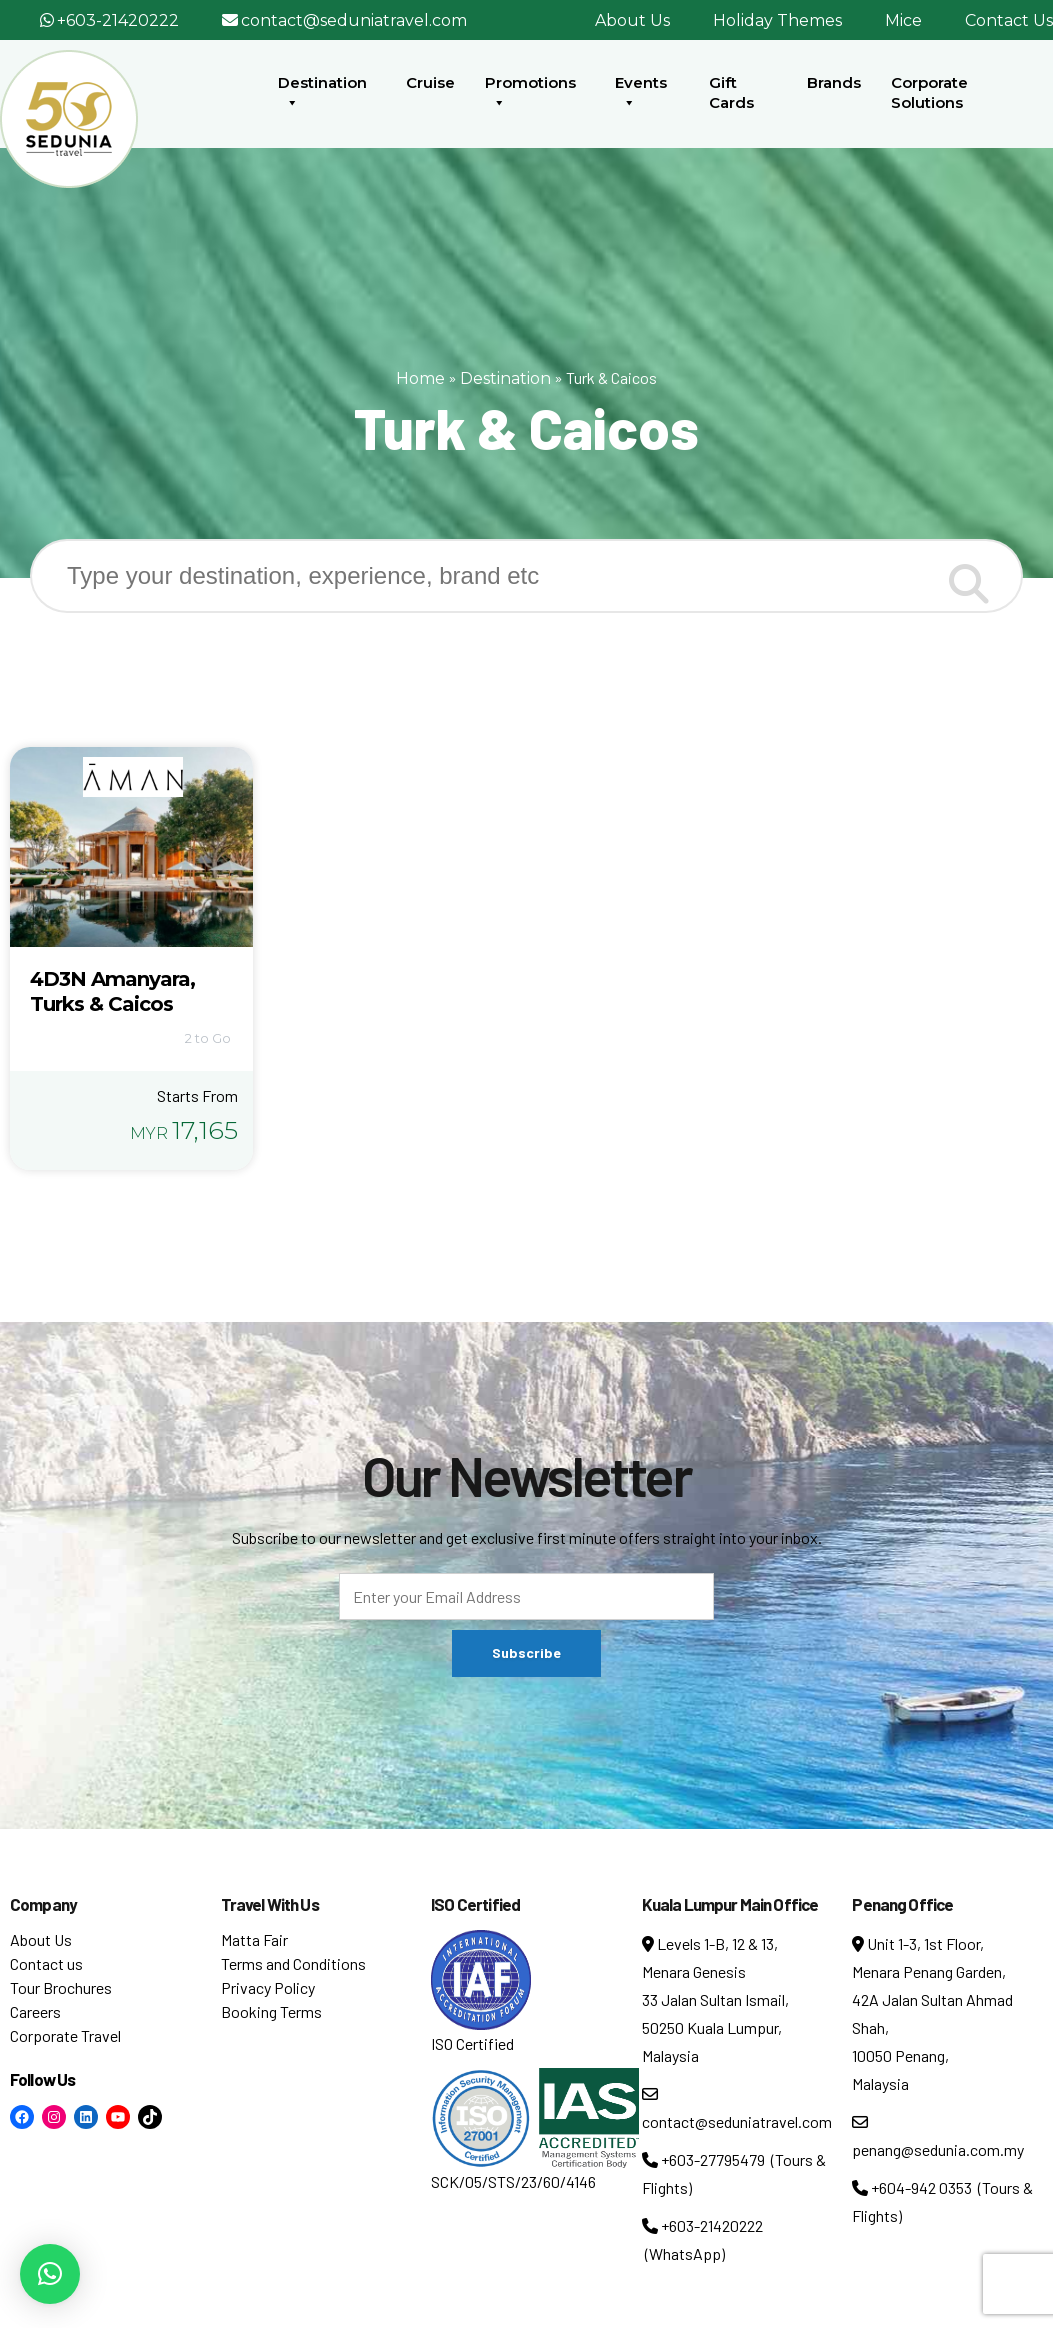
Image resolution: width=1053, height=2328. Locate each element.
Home (420, 378)
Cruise (430, 82)
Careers (35, 2011)
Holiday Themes (777, 20)
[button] (50, 2274)
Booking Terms (271, 2011)
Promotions (530, 93)
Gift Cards (731, 92)
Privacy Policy (268, 1987)
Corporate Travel (65, 2035)
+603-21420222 (118, 20)
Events (641, 93)
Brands (834, 82)
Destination (322, 93)
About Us (632, 20)
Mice (903, 20)
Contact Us (1009, 20)
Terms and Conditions (293, 1963)
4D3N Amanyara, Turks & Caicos (112, 991)
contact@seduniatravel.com (354, 20)
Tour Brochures (61, 1987)
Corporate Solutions (929, 92)
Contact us (46, 1963)
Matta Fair (254, 1939)
